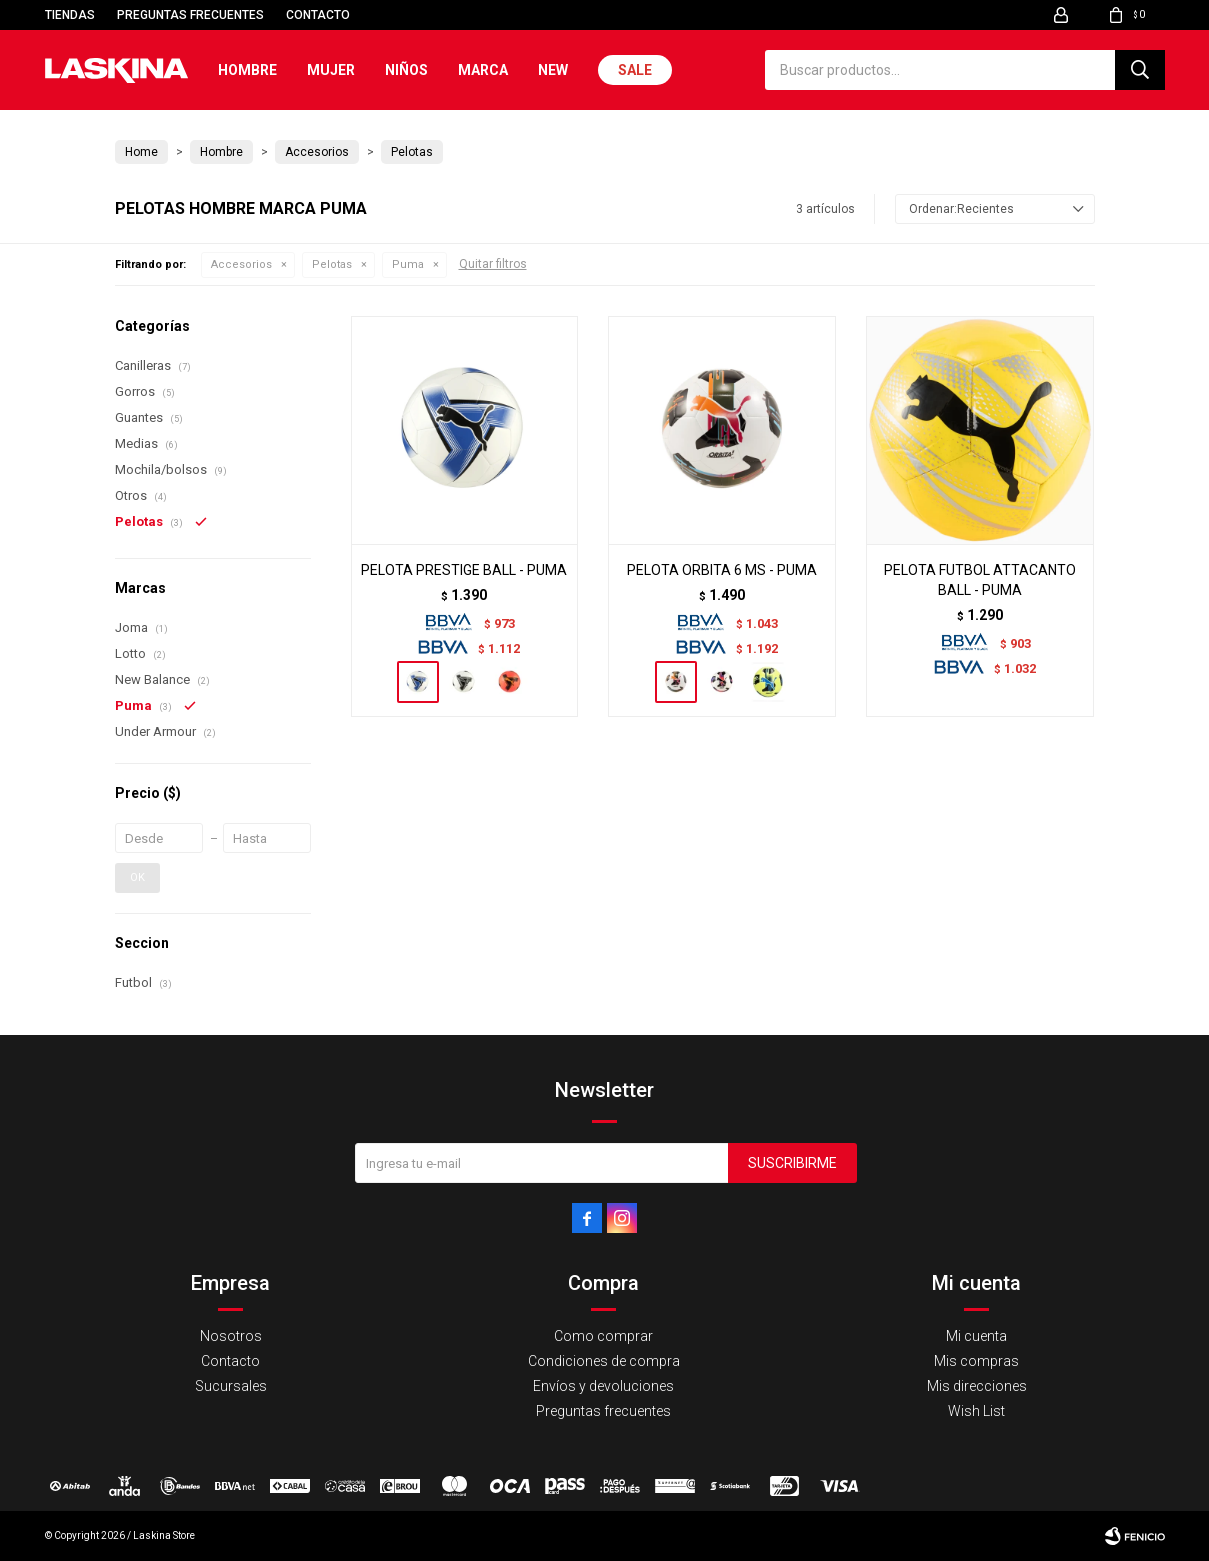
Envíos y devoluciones (603, 1386)
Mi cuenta (976, 1336)
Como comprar (603, 1336)
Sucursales (231, 1386)
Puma (408, 264)
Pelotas (332, 264)
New (553, 70)
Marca (483, 70)
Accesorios (241, 264)
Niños (406, 70)
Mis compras (976, 1361)
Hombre (247, 70)
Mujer (331, 70)
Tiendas (70, 15)
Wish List (976, 1411)
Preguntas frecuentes (190, 15)
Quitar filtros (493, 264)
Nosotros (231, 1336)
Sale (635, 70)
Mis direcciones (977, 1386)
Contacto (318, 15)
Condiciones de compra (604, 1361)
